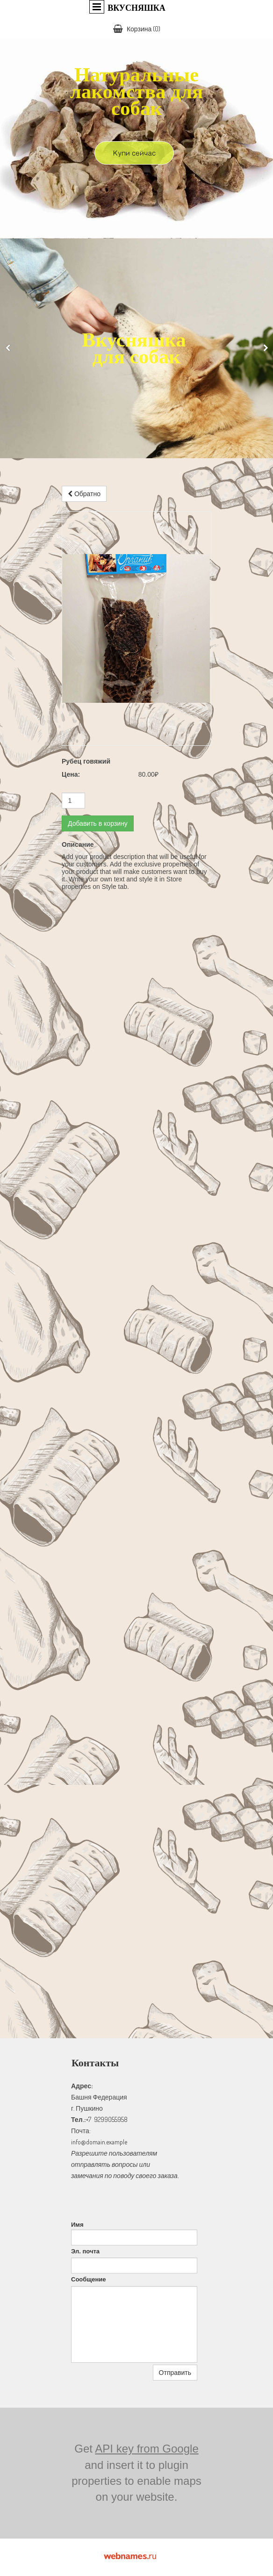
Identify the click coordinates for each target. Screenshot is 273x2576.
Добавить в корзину (98, 823)
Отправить (175, 2372)
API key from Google (146, 2448)
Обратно (84, 494)
